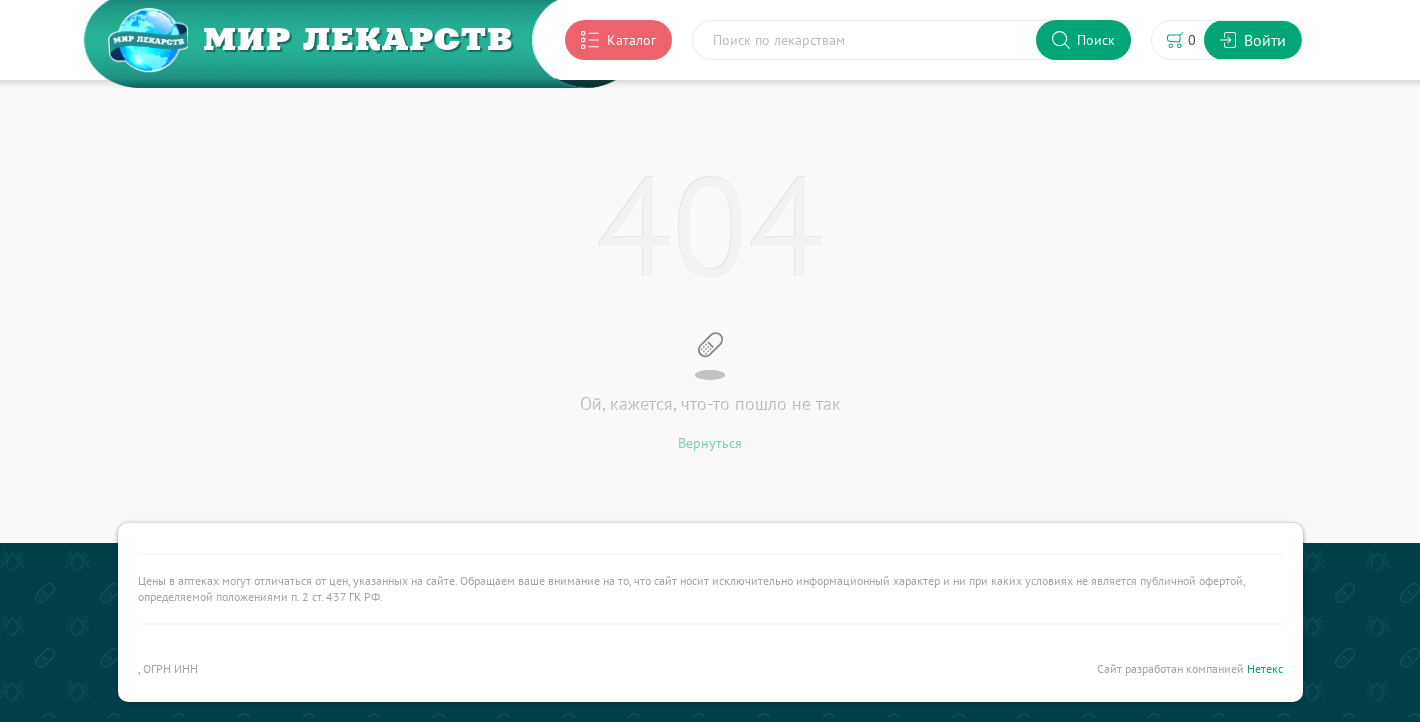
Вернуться (710, 443)
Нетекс (1265, 668)
